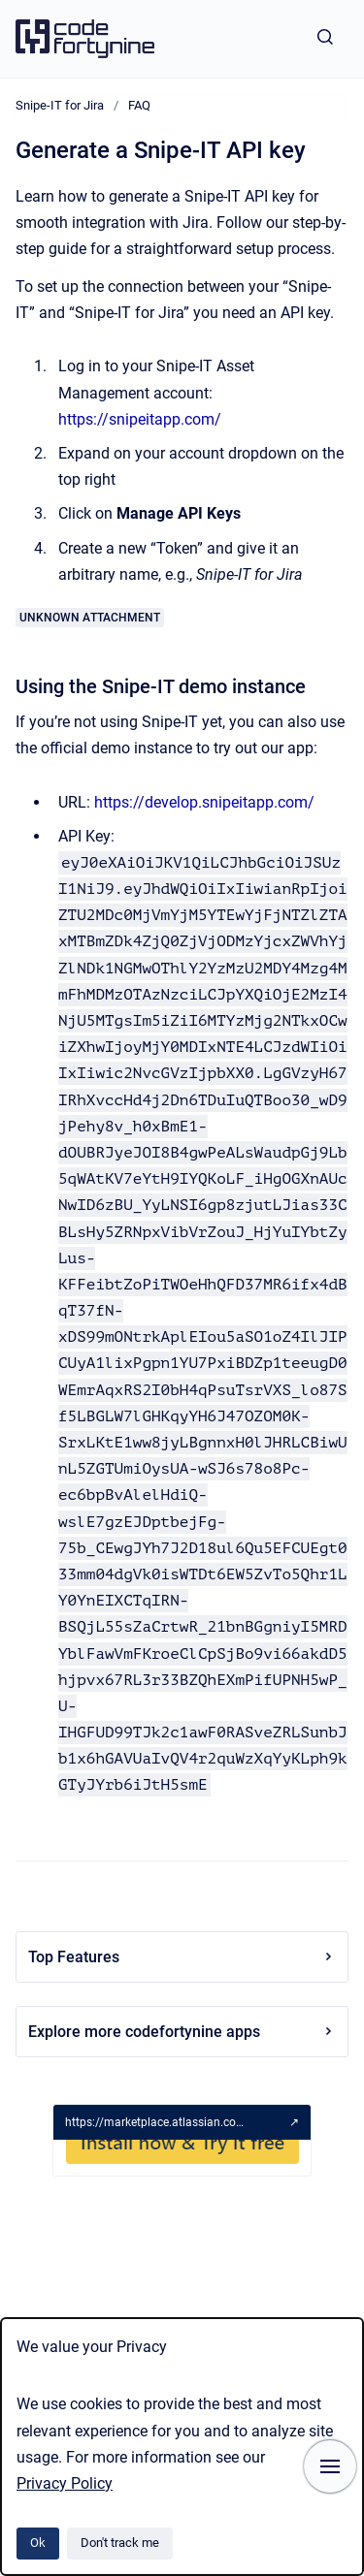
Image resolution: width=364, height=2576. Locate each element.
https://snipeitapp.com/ (139, 419)
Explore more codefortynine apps (182, 2031)
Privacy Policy (65, 2483)
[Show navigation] (330, 2466)
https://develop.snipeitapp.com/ (204, 802)
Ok (38, 2542)
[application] (358, 2571)
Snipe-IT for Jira (60, 105)
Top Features (182, 1957)
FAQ (139, 105)
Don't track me (120, 2542)
